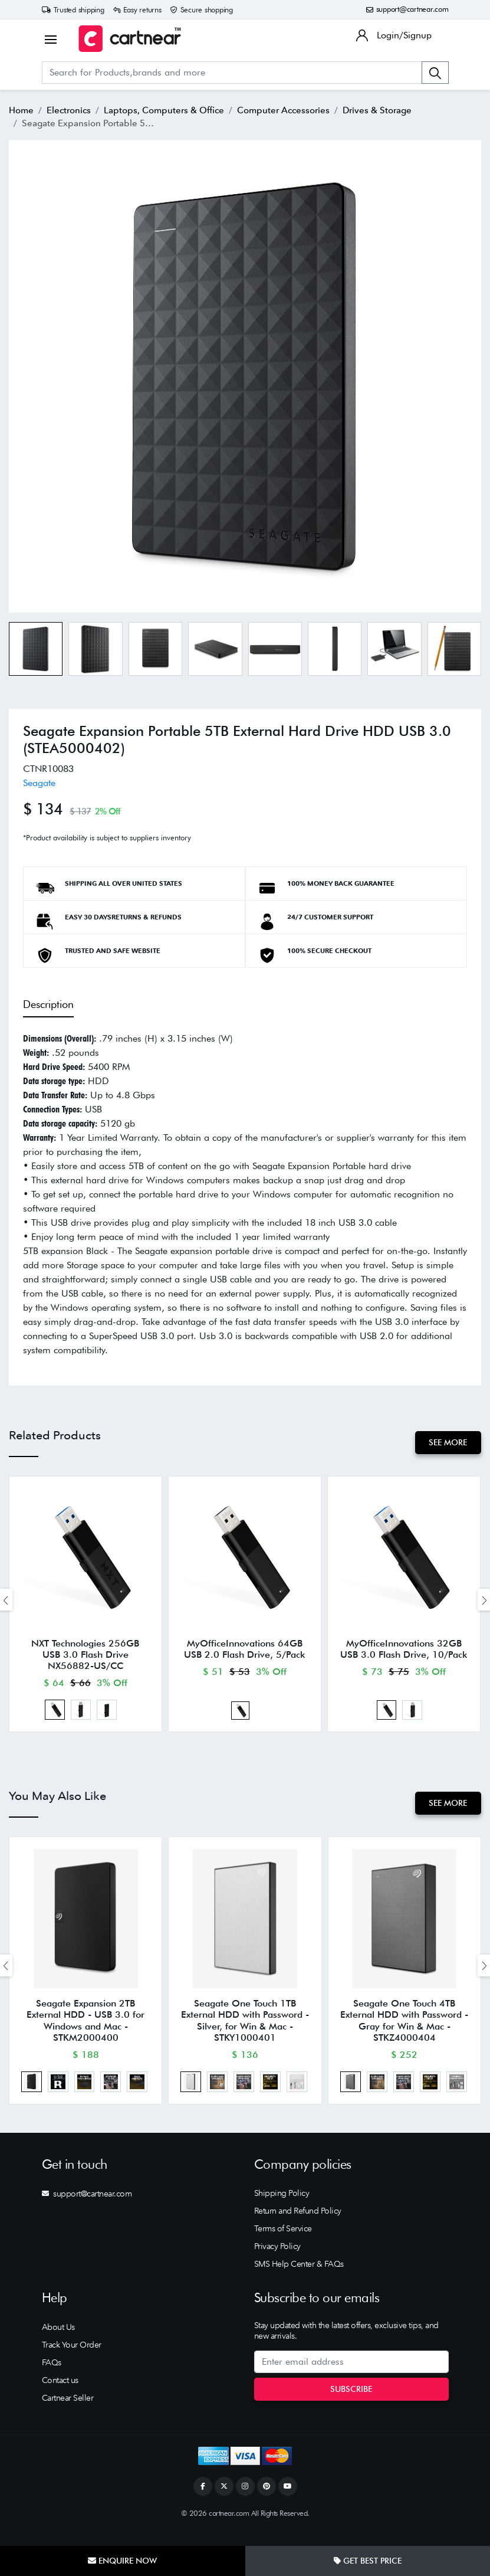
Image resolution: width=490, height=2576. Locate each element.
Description (48, 1004)
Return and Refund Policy (297, 2227)
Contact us (60, 2396)
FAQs (51, 2378)
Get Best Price (368, 2560)
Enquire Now (122, 2560)
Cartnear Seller (68, 2413)
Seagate (39, 782)
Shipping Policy (282, 2209)
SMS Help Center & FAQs (299, 2280)
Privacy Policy (277, 2262)
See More (446, 1442)
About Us (58, 2343)
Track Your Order (71, 2360)
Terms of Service (283, 2245)
